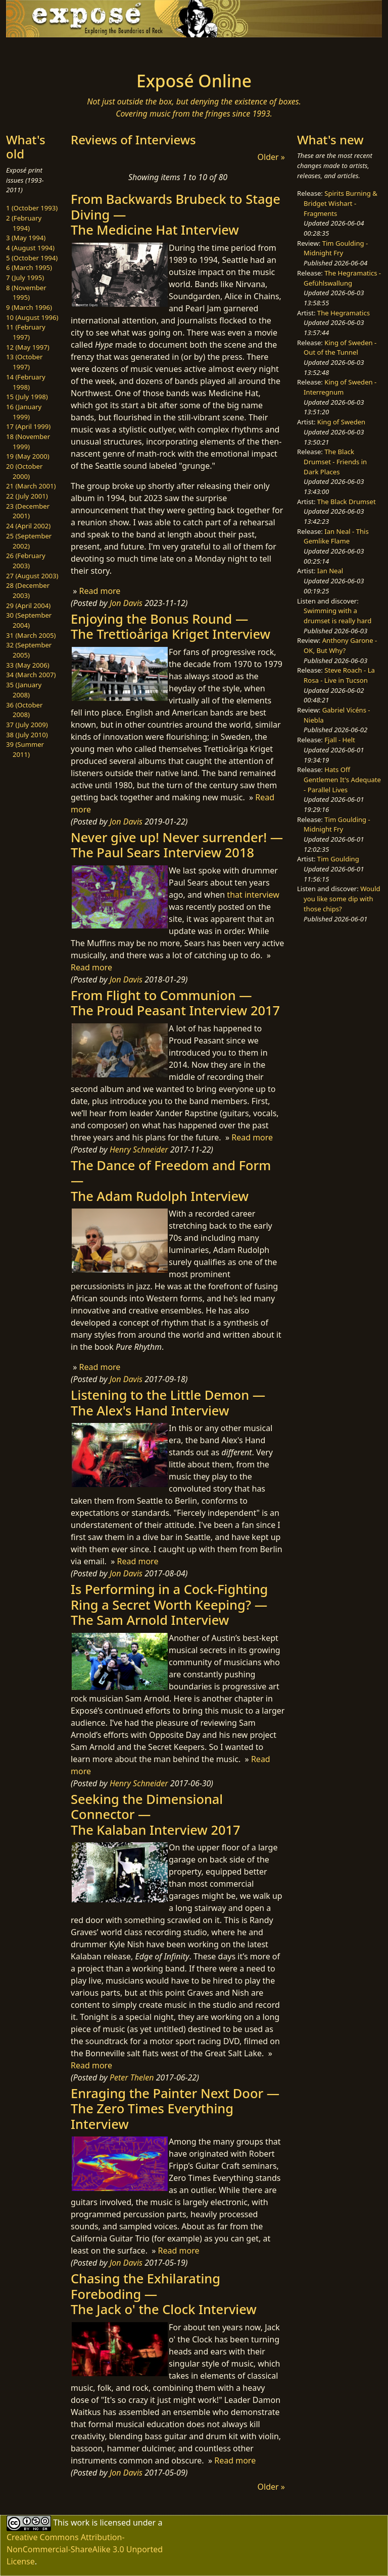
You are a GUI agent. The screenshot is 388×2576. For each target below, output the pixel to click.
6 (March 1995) (29, 267)
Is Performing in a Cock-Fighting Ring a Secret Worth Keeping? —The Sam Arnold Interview (169, 1604)
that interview (253, 894)
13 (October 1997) (24, 361)
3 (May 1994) (25, 237)
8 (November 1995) (26, 292)
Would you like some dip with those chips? (342, 898)
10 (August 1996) (32, 317)
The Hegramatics (343, 312)
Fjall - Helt (339, 739)
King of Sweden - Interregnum (340, 387)
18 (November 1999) (28, 441)
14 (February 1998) (25, 382)
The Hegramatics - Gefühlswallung (342, 278)
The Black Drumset (346, 501)
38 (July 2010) (27, 734)
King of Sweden (341, 421)
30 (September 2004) (29, 620)
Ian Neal (330, 570)
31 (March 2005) (31, 635)
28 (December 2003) (28, 590)
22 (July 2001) (27, 496)
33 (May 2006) (28, 665)
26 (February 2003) (25, 560)
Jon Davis (126, 603)
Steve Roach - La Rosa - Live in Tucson (339, 675)
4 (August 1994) (30, 247)
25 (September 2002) (29, 541)
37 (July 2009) (27, 724)
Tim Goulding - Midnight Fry (336, 248)
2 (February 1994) (23, 223)
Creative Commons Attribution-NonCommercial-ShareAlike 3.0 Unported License (85, 2549)
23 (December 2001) (28, 511)
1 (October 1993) (32, 207)
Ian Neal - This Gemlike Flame (336, 536)
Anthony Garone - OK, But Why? (340, 645)
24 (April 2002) (28, 525)
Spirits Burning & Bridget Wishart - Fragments (340, 203)
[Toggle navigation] (38, 51)
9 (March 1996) (29, 307)
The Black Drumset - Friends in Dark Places (335, 461)
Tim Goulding (338, 858)
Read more (99, 590)
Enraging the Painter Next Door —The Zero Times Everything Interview (175, 2108)
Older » (271, 156)
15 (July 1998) (27, 396)
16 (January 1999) (23, 411)
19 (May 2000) (28, 456)
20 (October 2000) (24, 471)
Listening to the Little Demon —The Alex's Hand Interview (168, 1402)
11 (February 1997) (25, 332)
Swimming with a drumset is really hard (337, 615)
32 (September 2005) (29, 650)
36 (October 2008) (24, 710)
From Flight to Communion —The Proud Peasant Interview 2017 (175, 1002)
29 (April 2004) (28, 605)
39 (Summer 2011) (25, 749)
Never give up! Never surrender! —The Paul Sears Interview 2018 (177, 845)
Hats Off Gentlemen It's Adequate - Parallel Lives (342, 779)
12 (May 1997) (28, 347)
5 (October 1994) (32, 257)
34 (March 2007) (31, 674)
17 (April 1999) (28, 426)
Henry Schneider (139, 1149)
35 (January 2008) (23, 689)
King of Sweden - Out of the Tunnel (340, 347)
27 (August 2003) (32, 575)
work (80, 2522)
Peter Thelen (132, 2077)
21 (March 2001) (31, 485)
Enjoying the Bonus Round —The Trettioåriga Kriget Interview (170, 626)
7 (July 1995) (25, 277)
